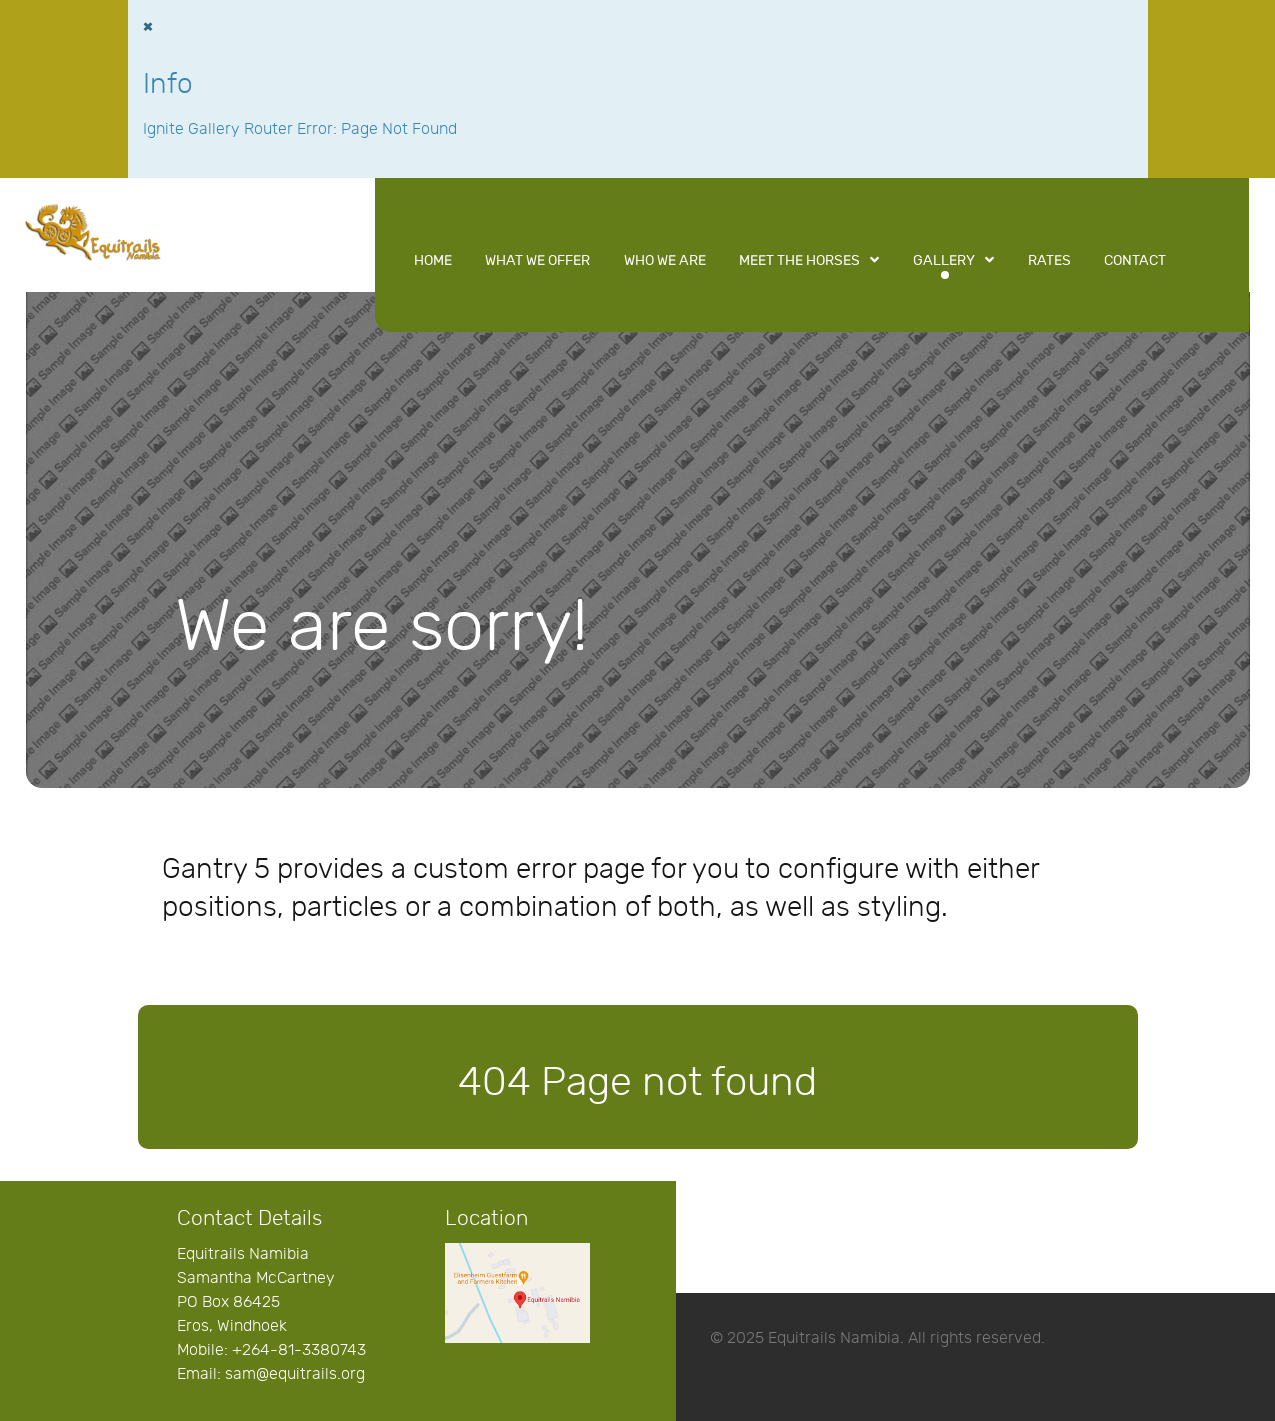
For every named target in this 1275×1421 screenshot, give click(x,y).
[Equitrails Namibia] (93, 230)
